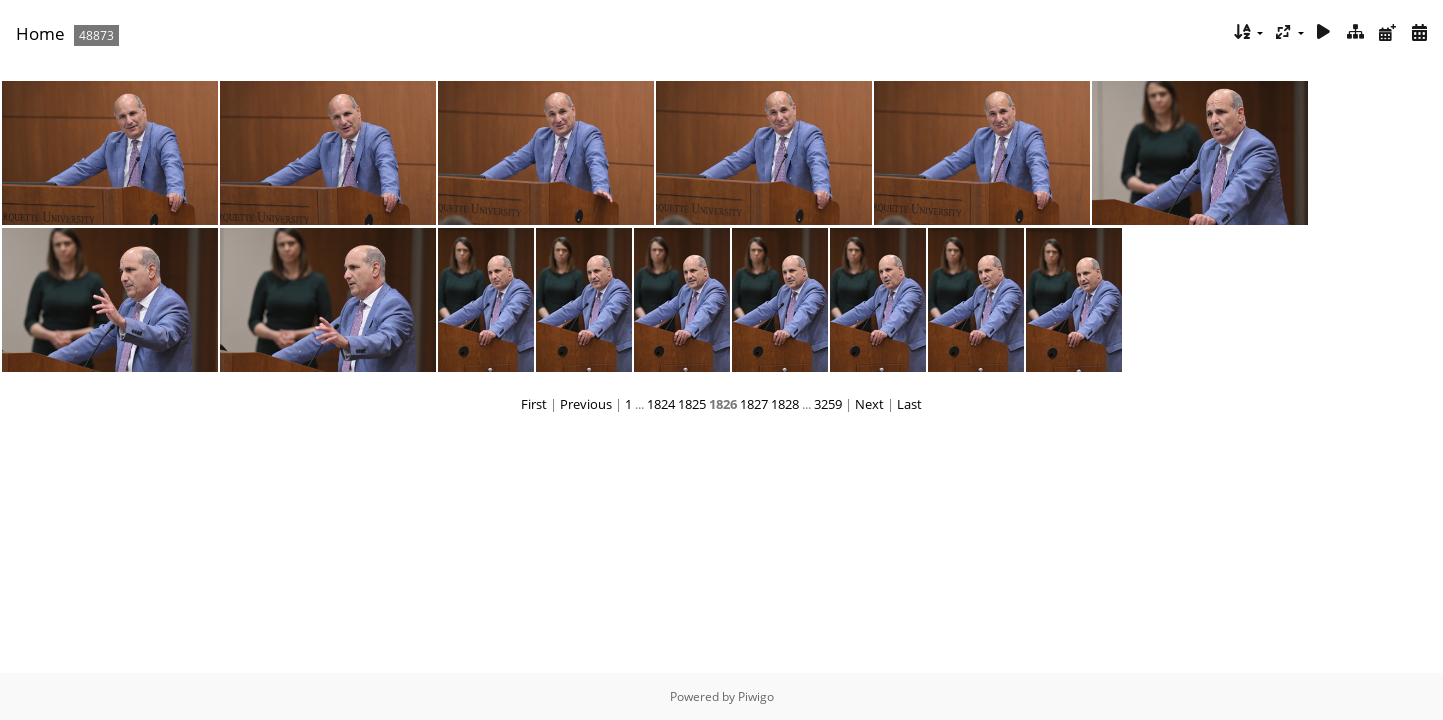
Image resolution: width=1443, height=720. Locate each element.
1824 (661, 404)
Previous (586, 404)
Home (40, 33)
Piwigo (756, 696)
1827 (754, 404)
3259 (828, 404)
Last (909, 404)
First (534, 404)
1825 (692, 404)
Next (869, 404)
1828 (785, 404)
